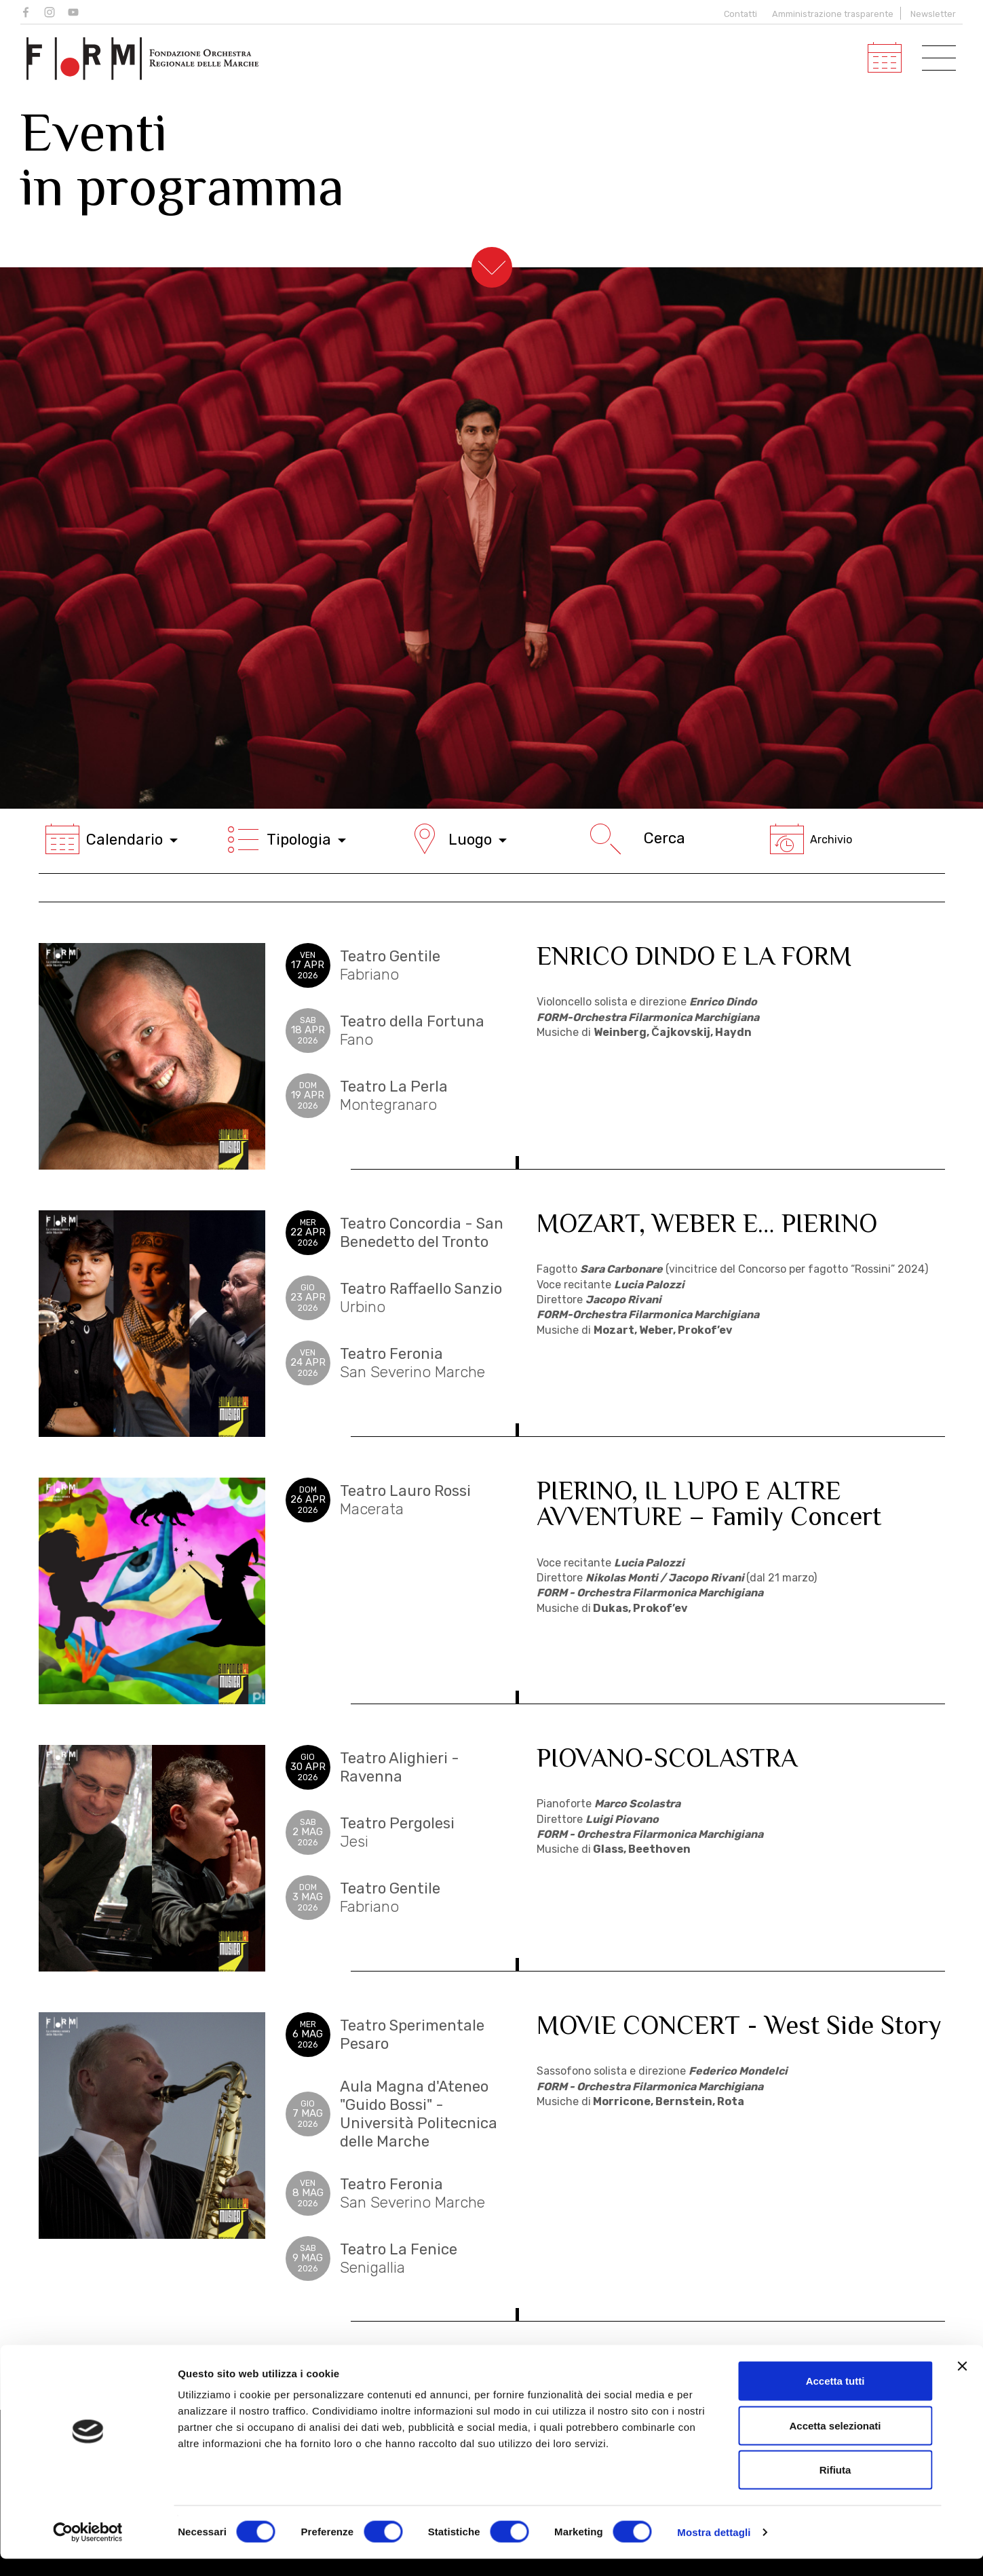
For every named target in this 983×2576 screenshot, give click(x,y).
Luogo (457, 839)
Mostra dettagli (713, 2549)
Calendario (111, 839)
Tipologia (286, 839)
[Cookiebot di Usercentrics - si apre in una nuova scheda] (87, 2549)
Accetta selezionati (835, 2442)
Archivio (811, 839)
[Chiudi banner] (962, 2383)
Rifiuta (835, 2487)
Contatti (738, 14)
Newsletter (933, 14)
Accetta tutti (835, 2398)
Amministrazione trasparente (832, 14)
